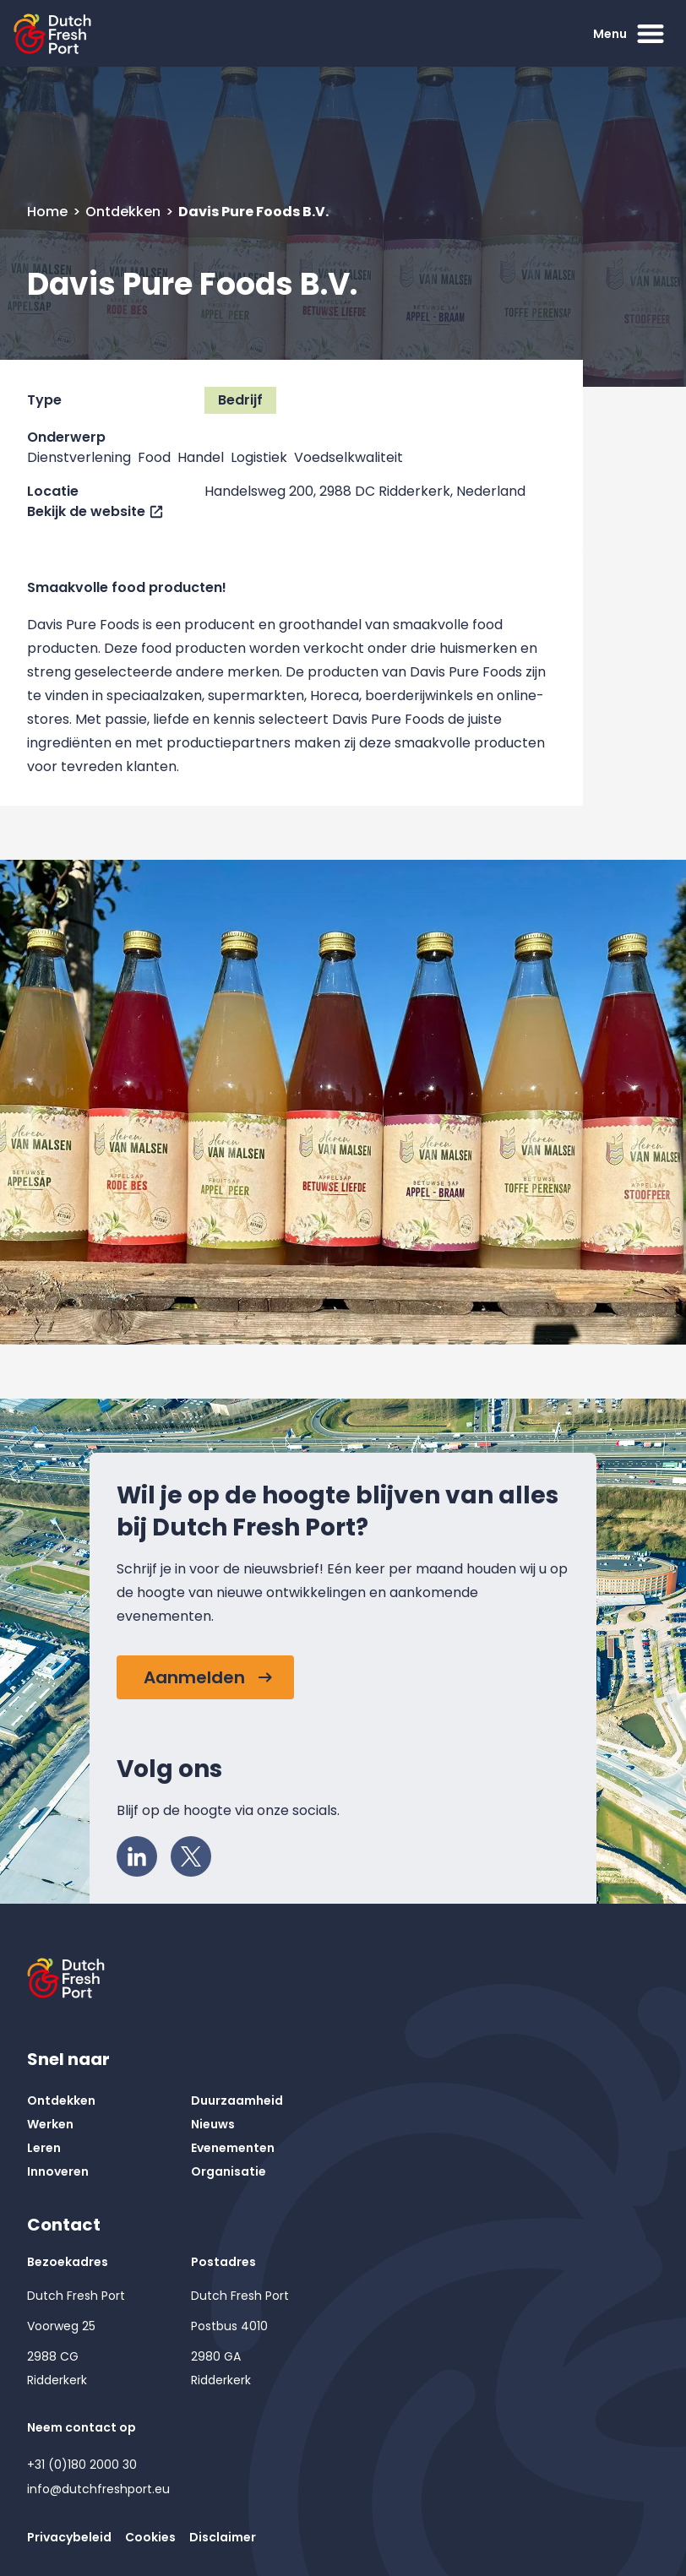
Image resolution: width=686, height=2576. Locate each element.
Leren (44, 2147)
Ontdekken (124, 211)
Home (49, 211)
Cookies (150, 2537)
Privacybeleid (69, 2537)
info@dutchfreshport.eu (98, 2489)
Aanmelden (194, 1677)
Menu (630, 34)
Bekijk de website (86, 511)
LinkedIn (142, 1852)
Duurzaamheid (237, 2100)
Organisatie (228, 2171)
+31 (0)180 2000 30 (82, 2464)
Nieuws (213, 2124)
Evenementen (233, 2147)
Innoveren (58, 2171)
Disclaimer (222, 2537)
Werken (50, 2124)
